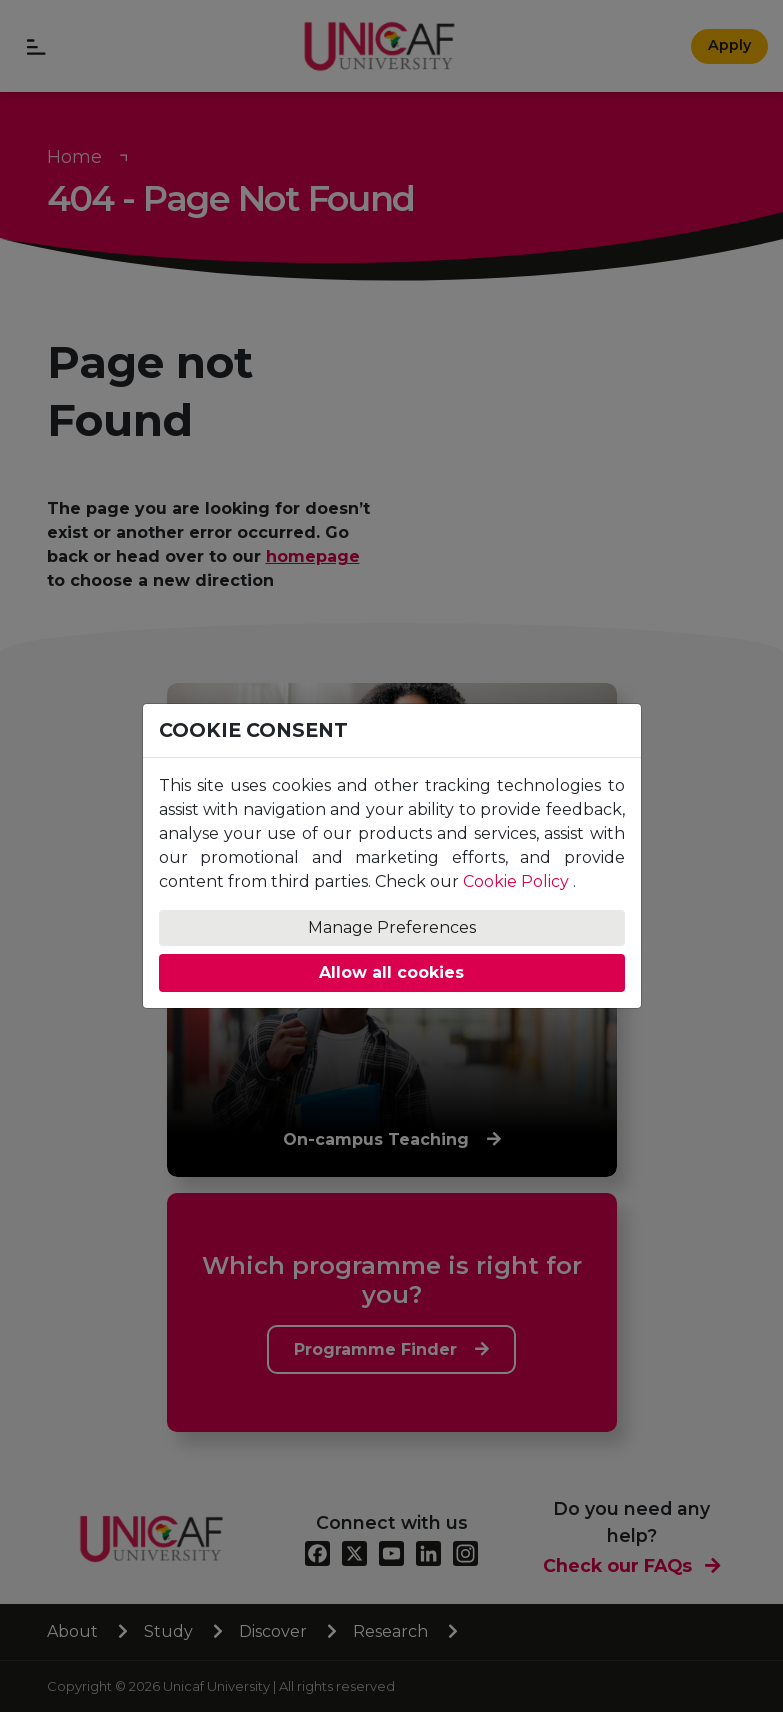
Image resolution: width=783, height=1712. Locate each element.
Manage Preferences (392, 927)
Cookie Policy (516, 881)
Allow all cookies (391, 972)
